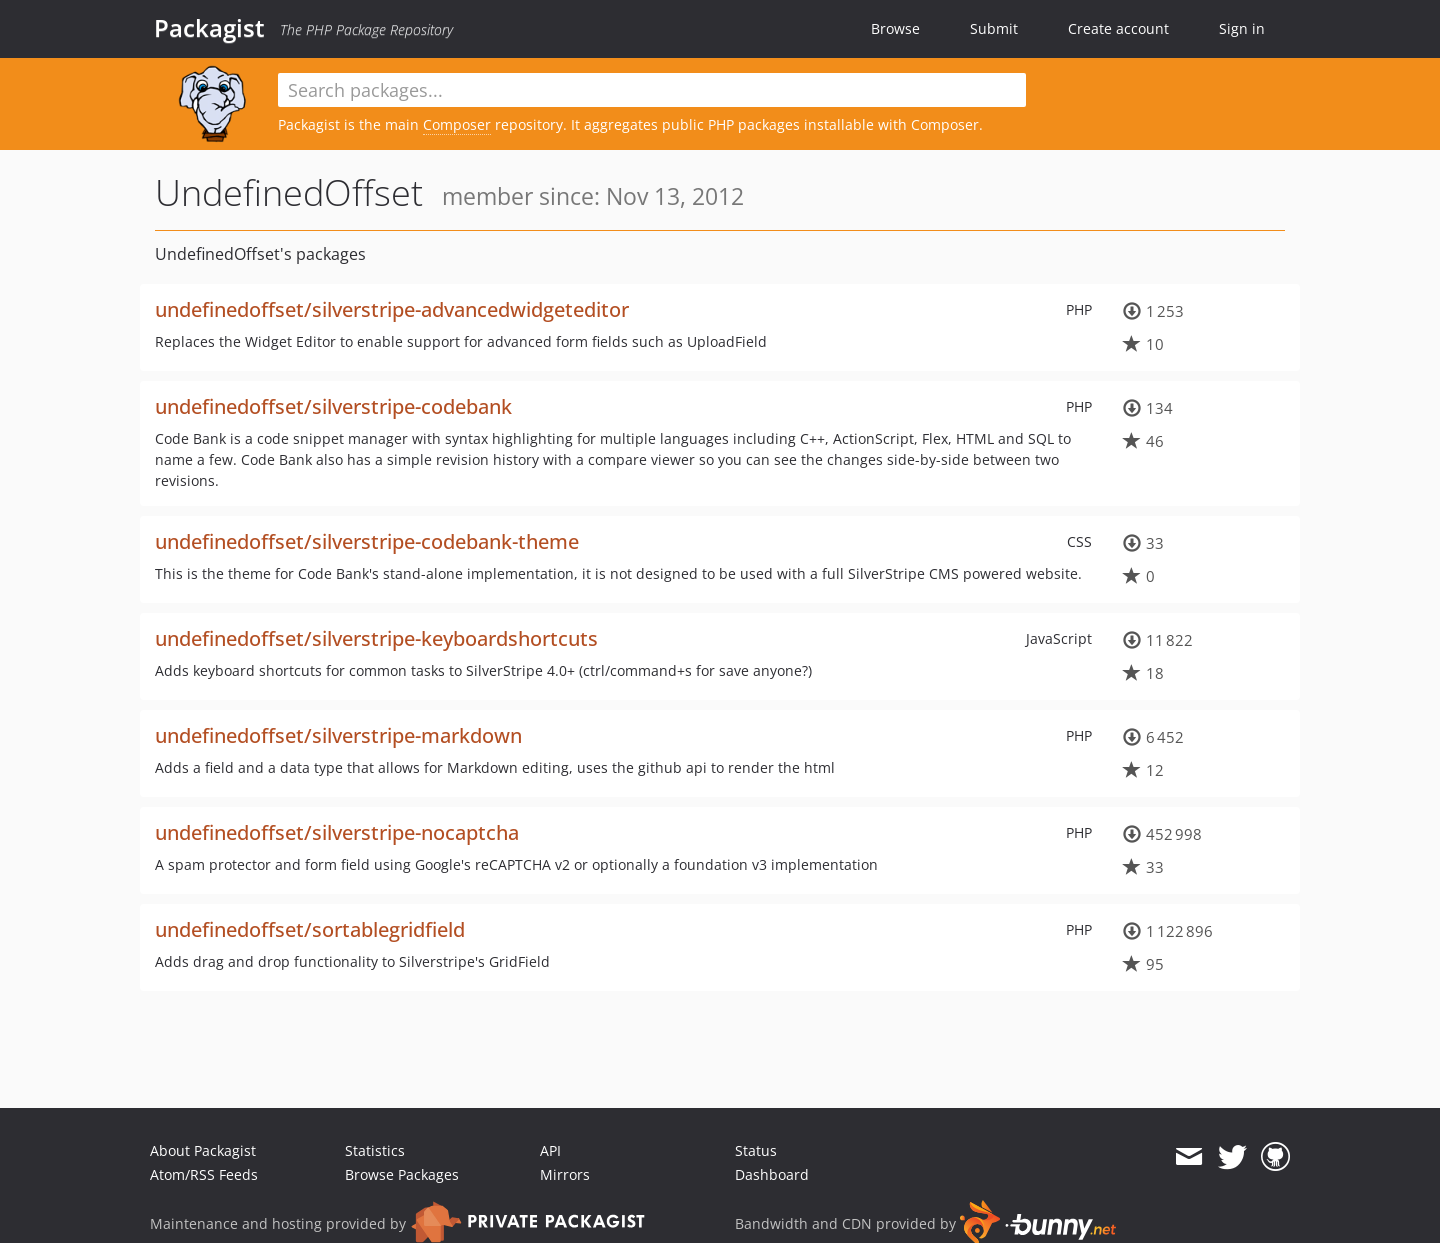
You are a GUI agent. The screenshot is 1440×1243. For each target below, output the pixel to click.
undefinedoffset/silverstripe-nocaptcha (337, 832)
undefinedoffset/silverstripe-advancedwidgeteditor (392, 309)
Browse (895, 28)
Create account (1118, 28)
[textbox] (652, 90)
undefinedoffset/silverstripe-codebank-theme (367, 541)
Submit (994, 28)
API (550, 1150)
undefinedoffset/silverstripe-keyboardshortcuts (376, 638)
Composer (457, 124)
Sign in (1242, 28)
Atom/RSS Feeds (204, 1174)
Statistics (375, 1150)
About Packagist (203, 1150)
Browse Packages (402, 1174)
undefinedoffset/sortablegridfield (310, 929)
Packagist (209, 28)
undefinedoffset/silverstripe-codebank (333, 406)
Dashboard (772, 1174)
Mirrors (565, 1174)
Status (756, 1150)
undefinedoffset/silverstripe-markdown (338, 735)
